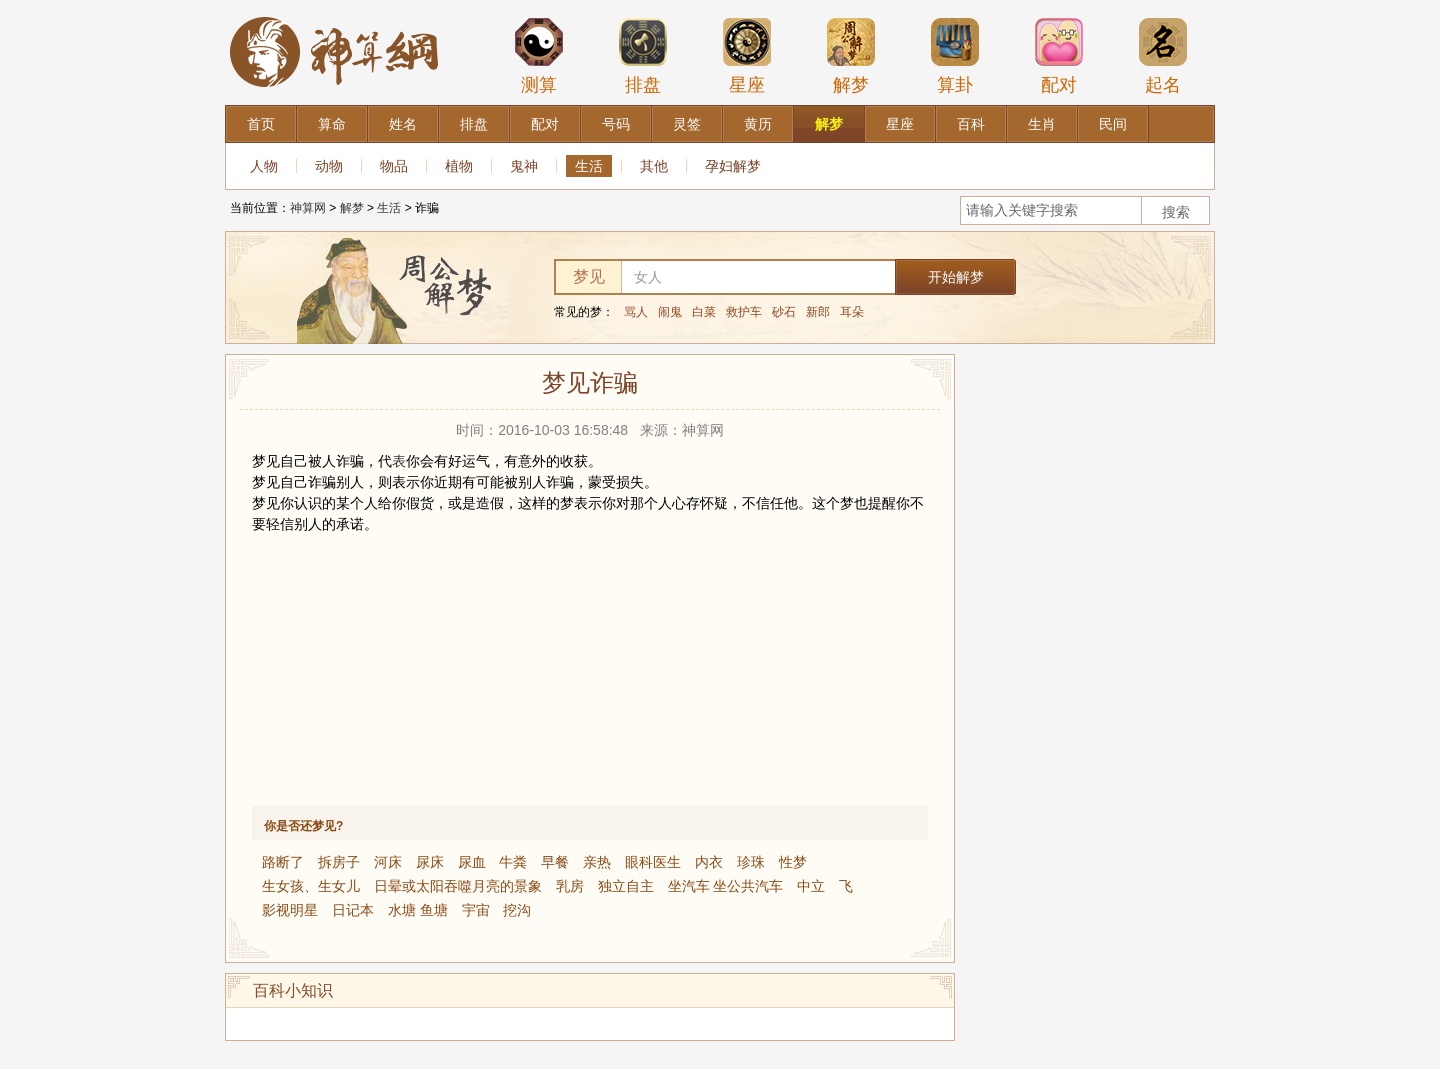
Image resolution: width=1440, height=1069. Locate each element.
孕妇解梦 (733, 166)
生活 (589, 166)
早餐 (555, 862)
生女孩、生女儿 (311, 886)
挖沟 (517, 910)
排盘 (643, 56)
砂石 (784, 312)
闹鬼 (670, 312)
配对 (1059, 56)
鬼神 (524, 166)
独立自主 (626, 886)
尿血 (472, 862)
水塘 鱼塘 (418, 910)
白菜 (704, 312)
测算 (539, 56)
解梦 (851, 56)
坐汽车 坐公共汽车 (726, 886)
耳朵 (852, 312)
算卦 (955, 56)
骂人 (636, 312)
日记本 (353, 910)
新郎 (818, 312)
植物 (459, 166)
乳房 (570, 886)
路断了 (283, 862)
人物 (264, 166)
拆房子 (339, 862)
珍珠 (751, 862)
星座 (747, 56)
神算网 (308, 208)
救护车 (744, 312)
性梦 (793, 862)
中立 (811, 886)
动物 (329, 166)
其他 (654, 166)
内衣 (709, 862)
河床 (388, 862)
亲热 (597, 862)
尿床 (430, 862)
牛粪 (513, 862)
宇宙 (476, 910)
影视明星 (290, 910)
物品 (394, 166)
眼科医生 (653, 862)
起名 (1163, 56)
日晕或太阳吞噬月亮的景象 (458, 886)
